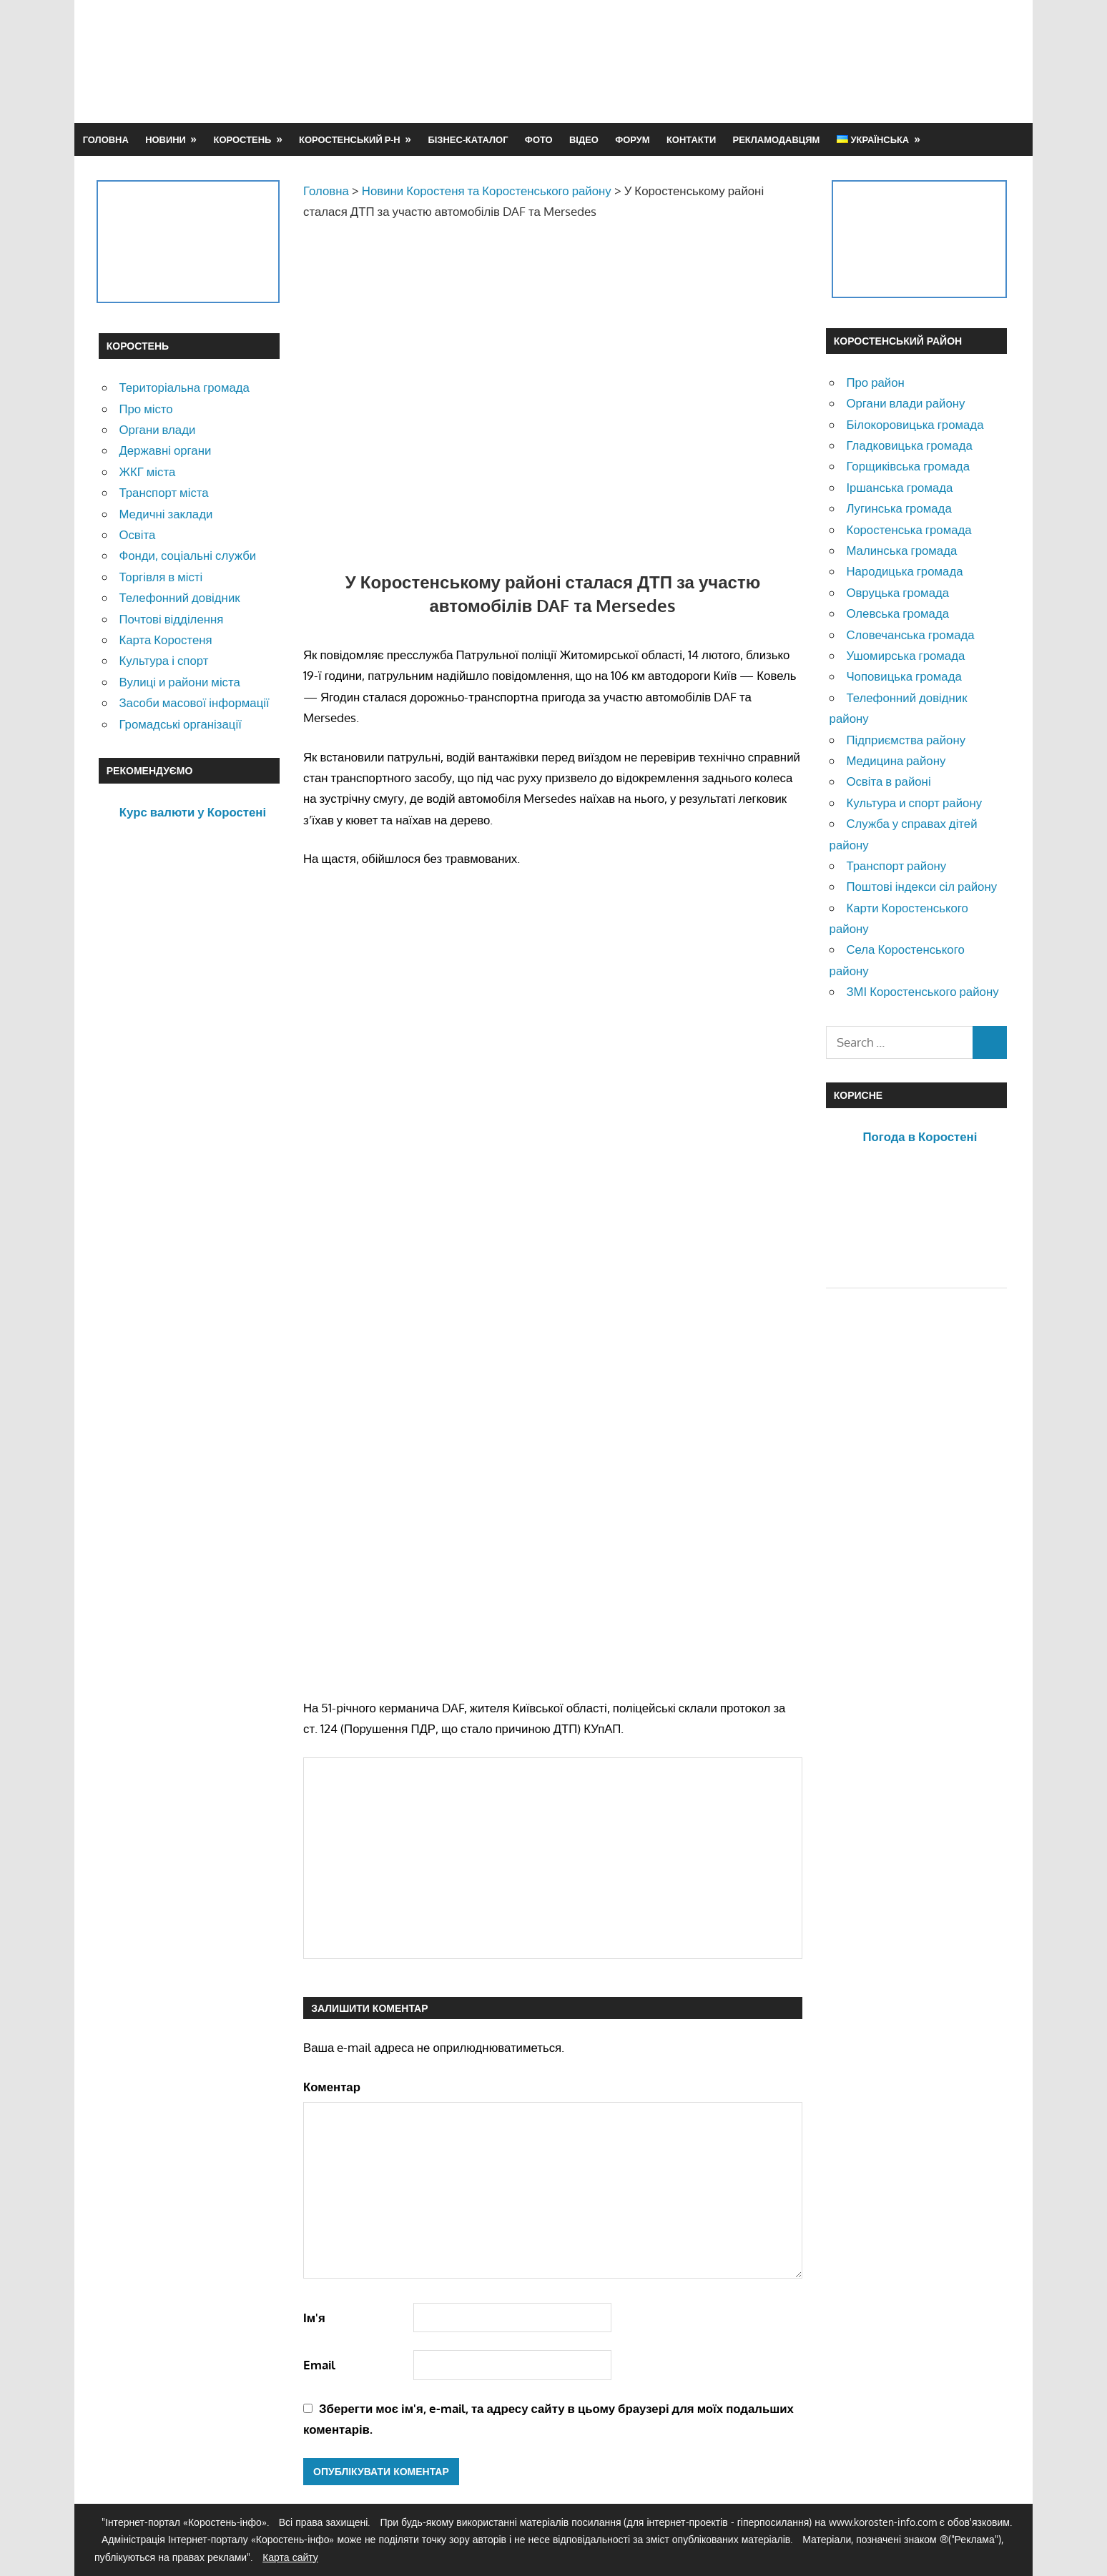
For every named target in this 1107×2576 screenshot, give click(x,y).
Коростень (243, 139)
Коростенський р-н (349, 139)
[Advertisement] (748, 61)
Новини (165, 139)
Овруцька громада (897, 592)
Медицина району (895, 760)
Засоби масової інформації (194, 702)
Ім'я (314, 2317)
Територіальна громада (184, 387)
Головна (106, 139)
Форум (632, 139)
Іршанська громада (899, 487)
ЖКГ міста (147, 471)
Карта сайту (290, 2557)
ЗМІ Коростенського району (922, 991)
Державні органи (165, 450)
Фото (539, 139)
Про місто (145, 408)
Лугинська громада (898, 507)
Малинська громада (901, 550)
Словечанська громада (910, 634)
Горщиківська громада (908, 465)
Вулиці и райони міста (179, 681)
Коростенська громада (908, 529)
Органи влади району (905, 402)
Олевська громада (897, 613)
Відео (584, 139)
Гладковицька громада (909, 445)
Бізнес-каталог (468, 139)
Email (319, 2364)
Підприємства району (905, 739)
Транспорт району (896, 865)
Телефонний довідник (179, 597)
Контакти (691, 139)
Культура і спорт (163, 660)
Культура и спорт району (914, 802)
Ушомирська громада (905, 655)
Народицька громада (904, 570)
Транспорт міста (163, 492)
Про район (875, 382)
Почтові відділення (171, 618)
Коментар (331, 2086)
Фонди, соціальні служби (187, 555)
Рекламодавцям (776, 139)
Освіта (137, 534)
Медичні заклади (165, 513)
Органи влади (157, 429)
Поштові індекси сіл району (921, 886)
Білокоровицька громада (914, 424)
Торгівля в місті (160, 576)
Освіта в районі (888, 781)
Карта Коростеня (165, 639)
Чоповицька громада (903, 676)
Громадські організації (180, 723)
